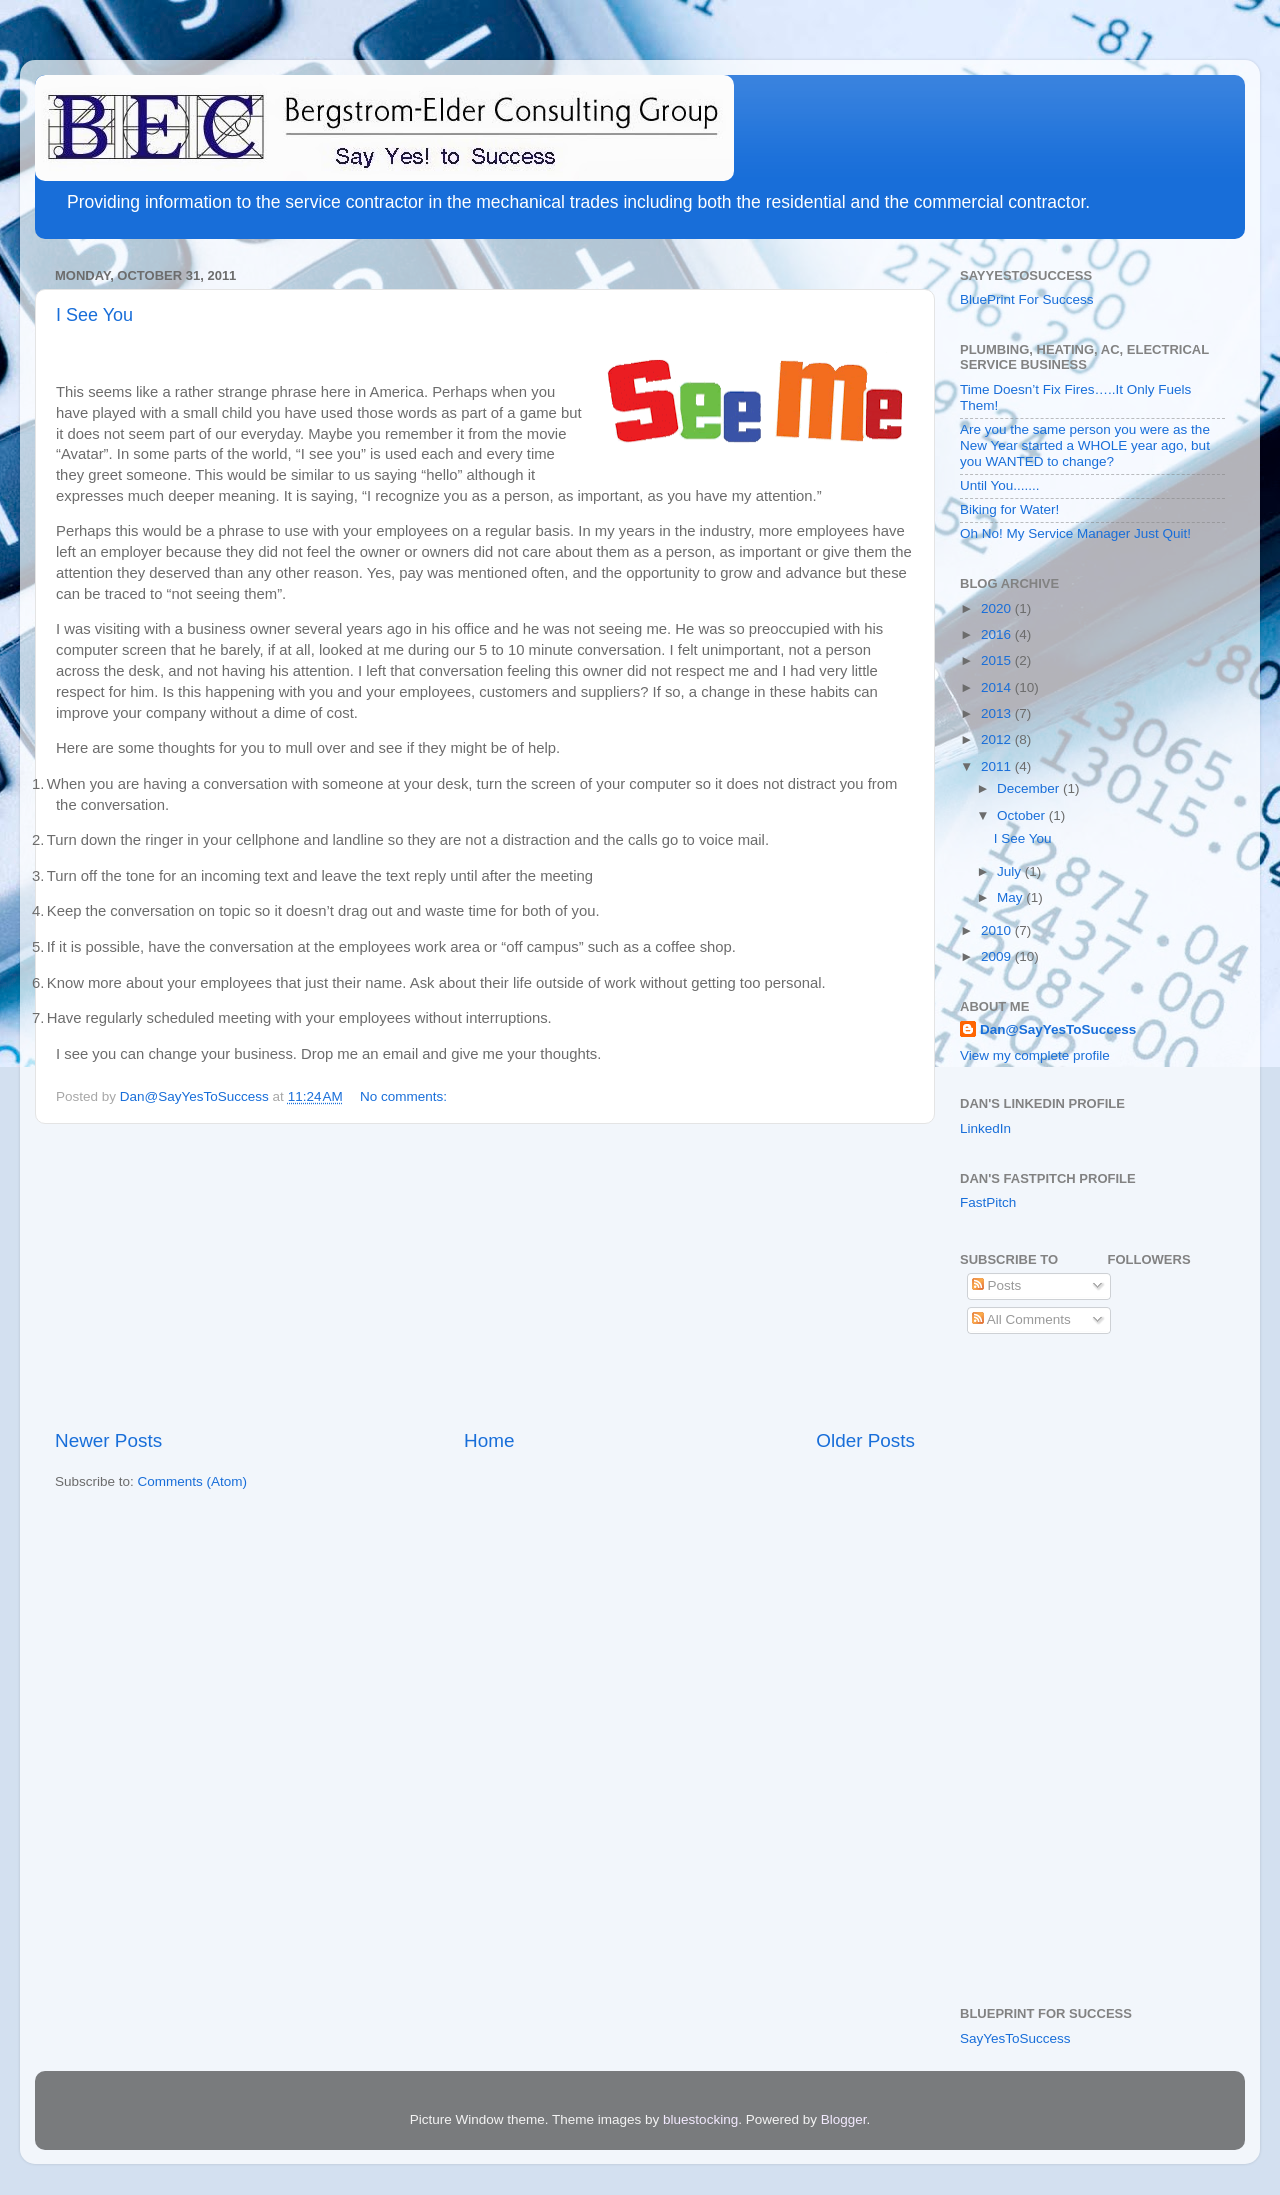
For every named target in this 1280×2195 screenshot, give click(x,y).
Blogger (844, 2119)
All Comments (1021, 1319)
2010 (998, 930)
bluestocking (700, 2119)
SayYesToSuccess (1015, 2038)
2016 (998, 634)
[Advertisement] (485, 1276)
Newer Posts (108, 1440)
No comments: (405, 1096)
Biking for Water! (1009, 509)
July (1011, 871)
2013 (998, 713)
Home (489, 1440)
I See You (94, 315)
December (1030, 788)
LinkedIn (985, 1128)
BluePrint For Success (1027, 299)
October (1023, 815)
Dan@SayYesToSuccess (1058, 1029)
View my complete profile (1035, 1055)
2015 (998, 660)
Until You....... (1000, 485)
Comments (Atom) (193, 1481)
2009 (998, 956)
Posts (997, 1285)
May (1011, 897)
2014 (998, 687)
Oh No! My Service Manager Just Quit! (1075, 533)
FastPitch (988, 1202)
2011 (998, 766)
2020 (998, 608)
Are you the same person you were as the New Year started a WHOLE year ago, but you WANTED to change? (1085, 445)
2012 (998, 739)
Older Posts (865, 1440)
